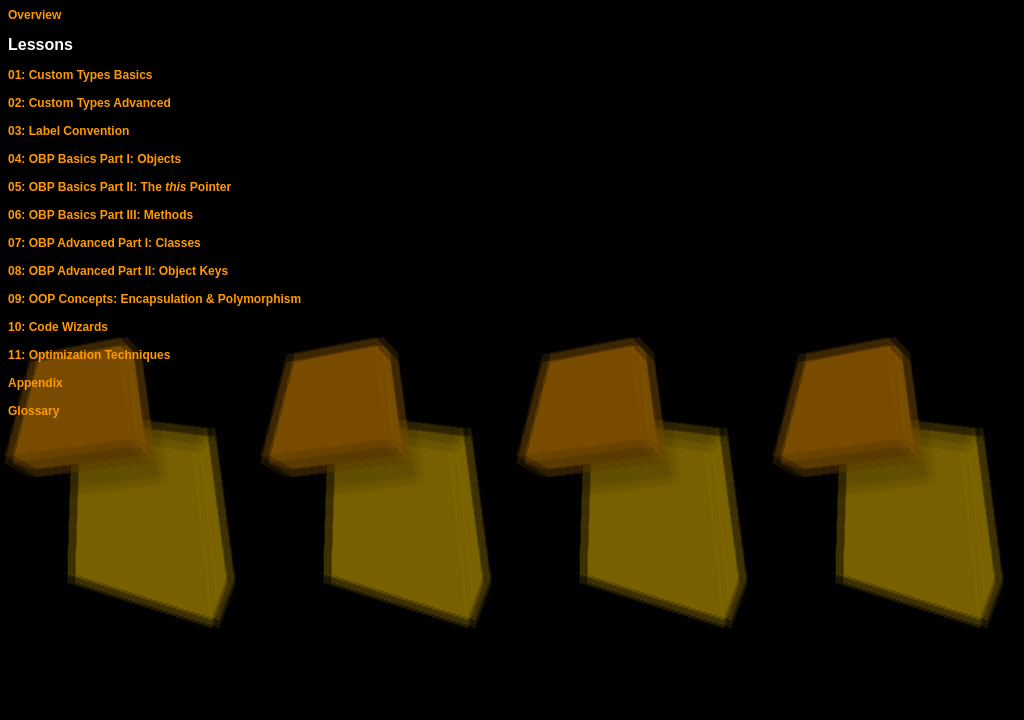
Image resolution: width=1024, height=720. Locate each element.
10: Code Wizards (58, 327)
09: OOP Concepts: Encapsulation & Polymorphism (154, 299)
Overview (34, 15)
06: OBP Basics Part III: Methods (100, 215)
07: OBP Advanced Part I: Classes (104, 243)
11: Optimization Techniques (89, 355)
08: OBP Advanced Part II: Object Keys (118, 271)
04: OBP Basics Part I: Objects (94, 159)
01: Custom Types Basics (80, 75)
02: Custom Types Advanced (89, 103)
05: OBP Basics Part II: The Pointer (119, 187)
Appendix (35, 383)
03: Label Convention (68, 131)
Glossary (33, 411)
